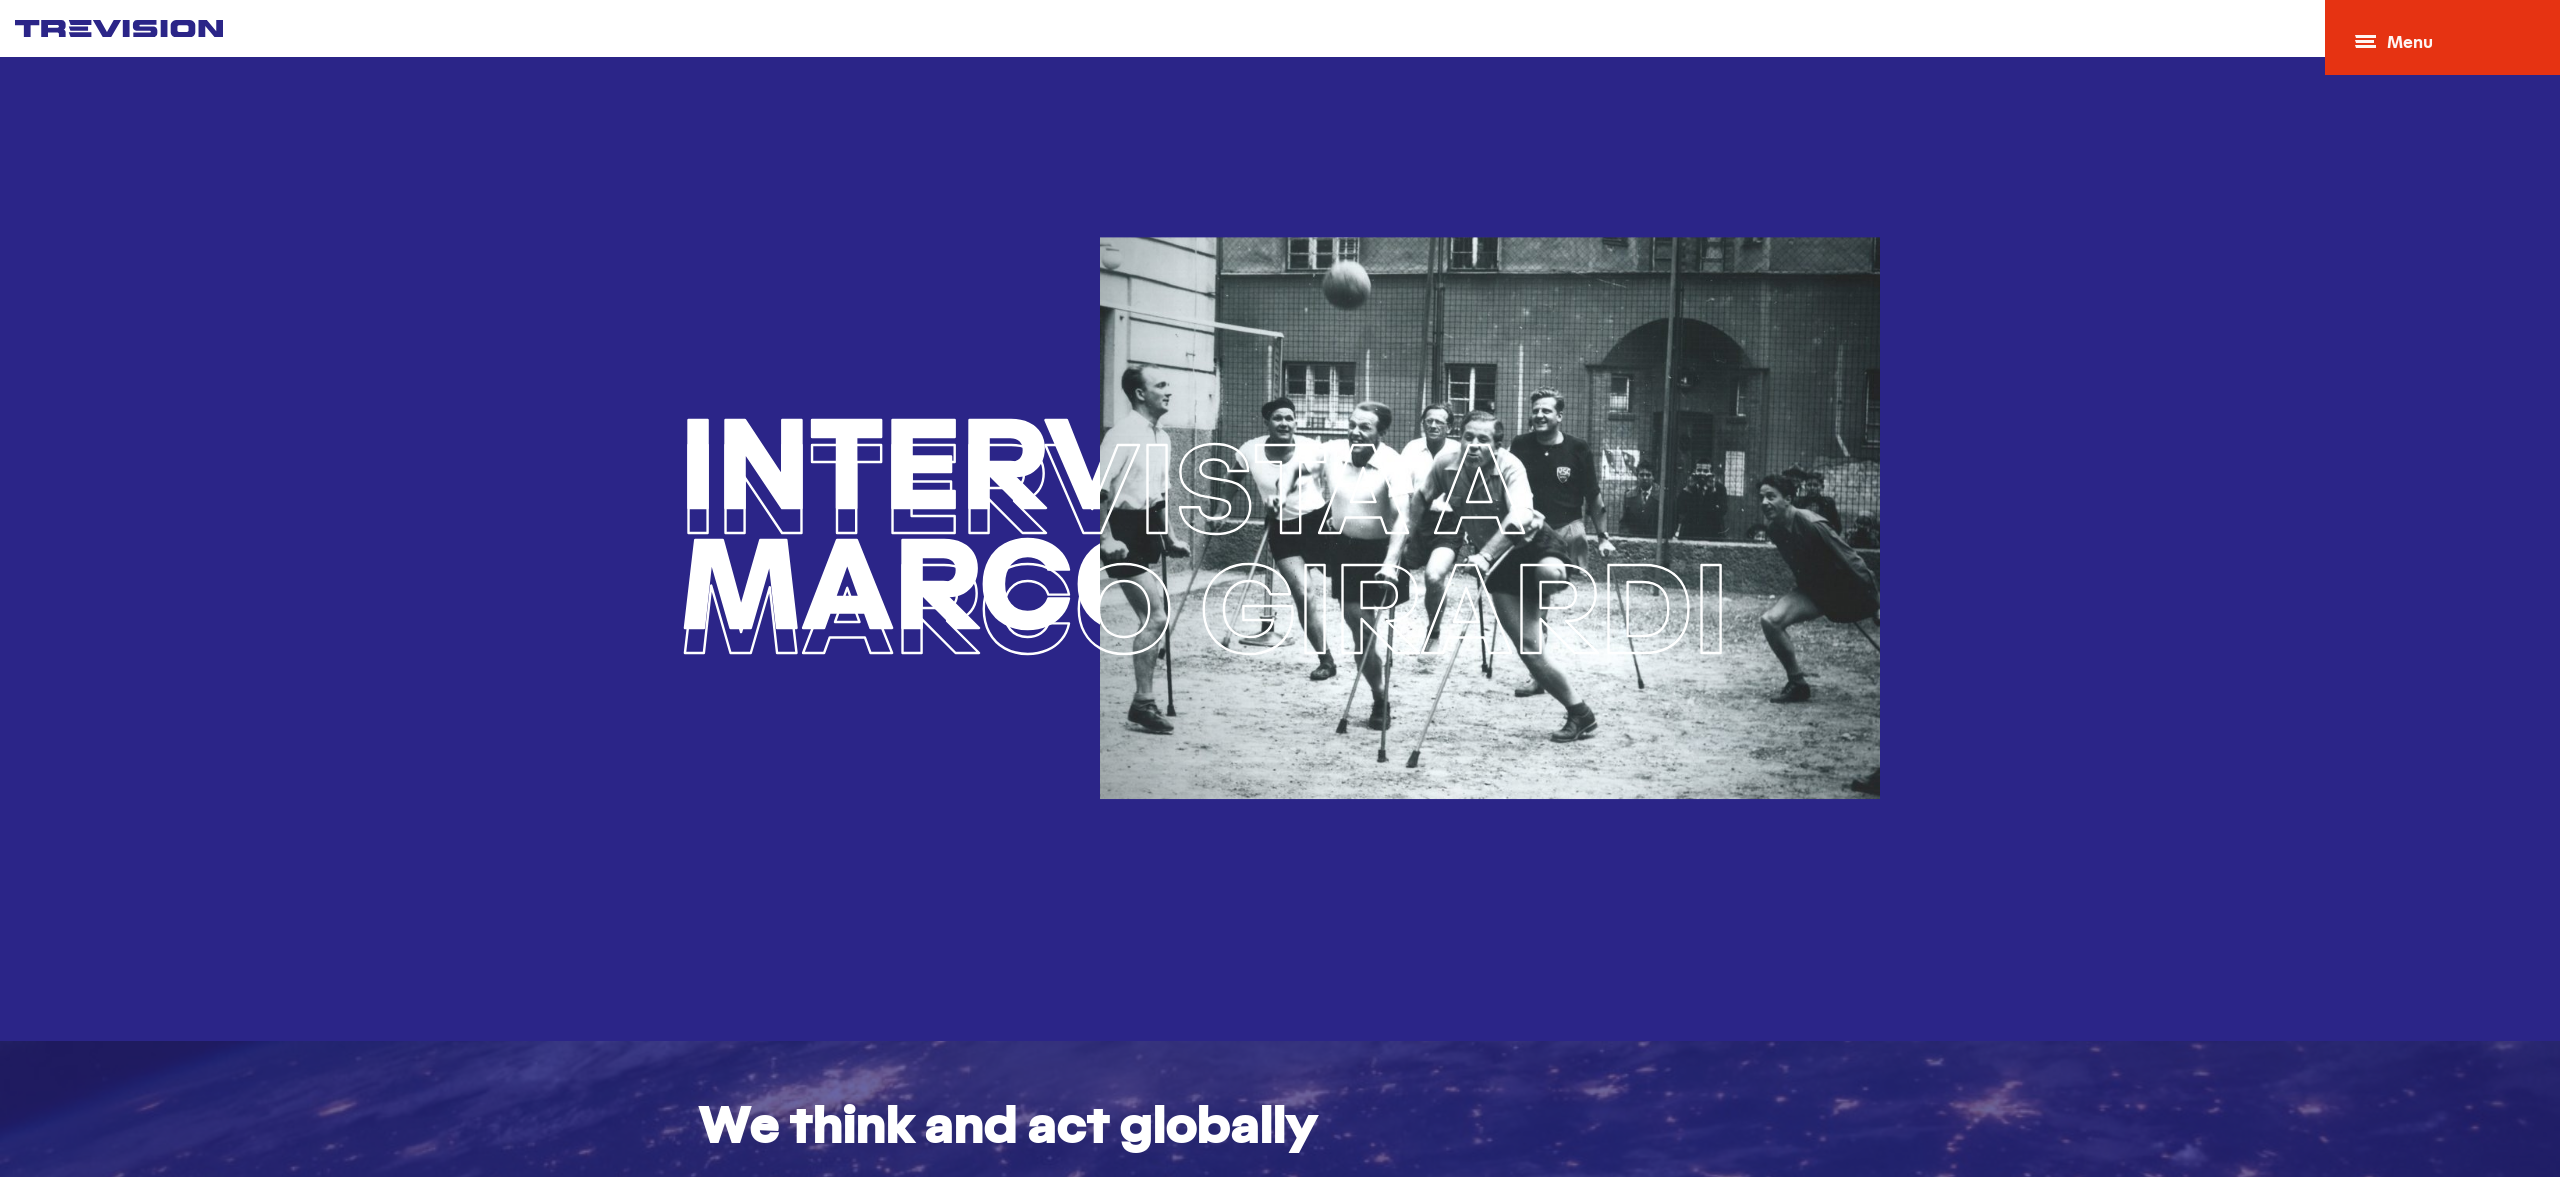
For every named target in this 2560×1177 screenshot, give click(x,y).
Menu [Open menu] (2394, 44)
